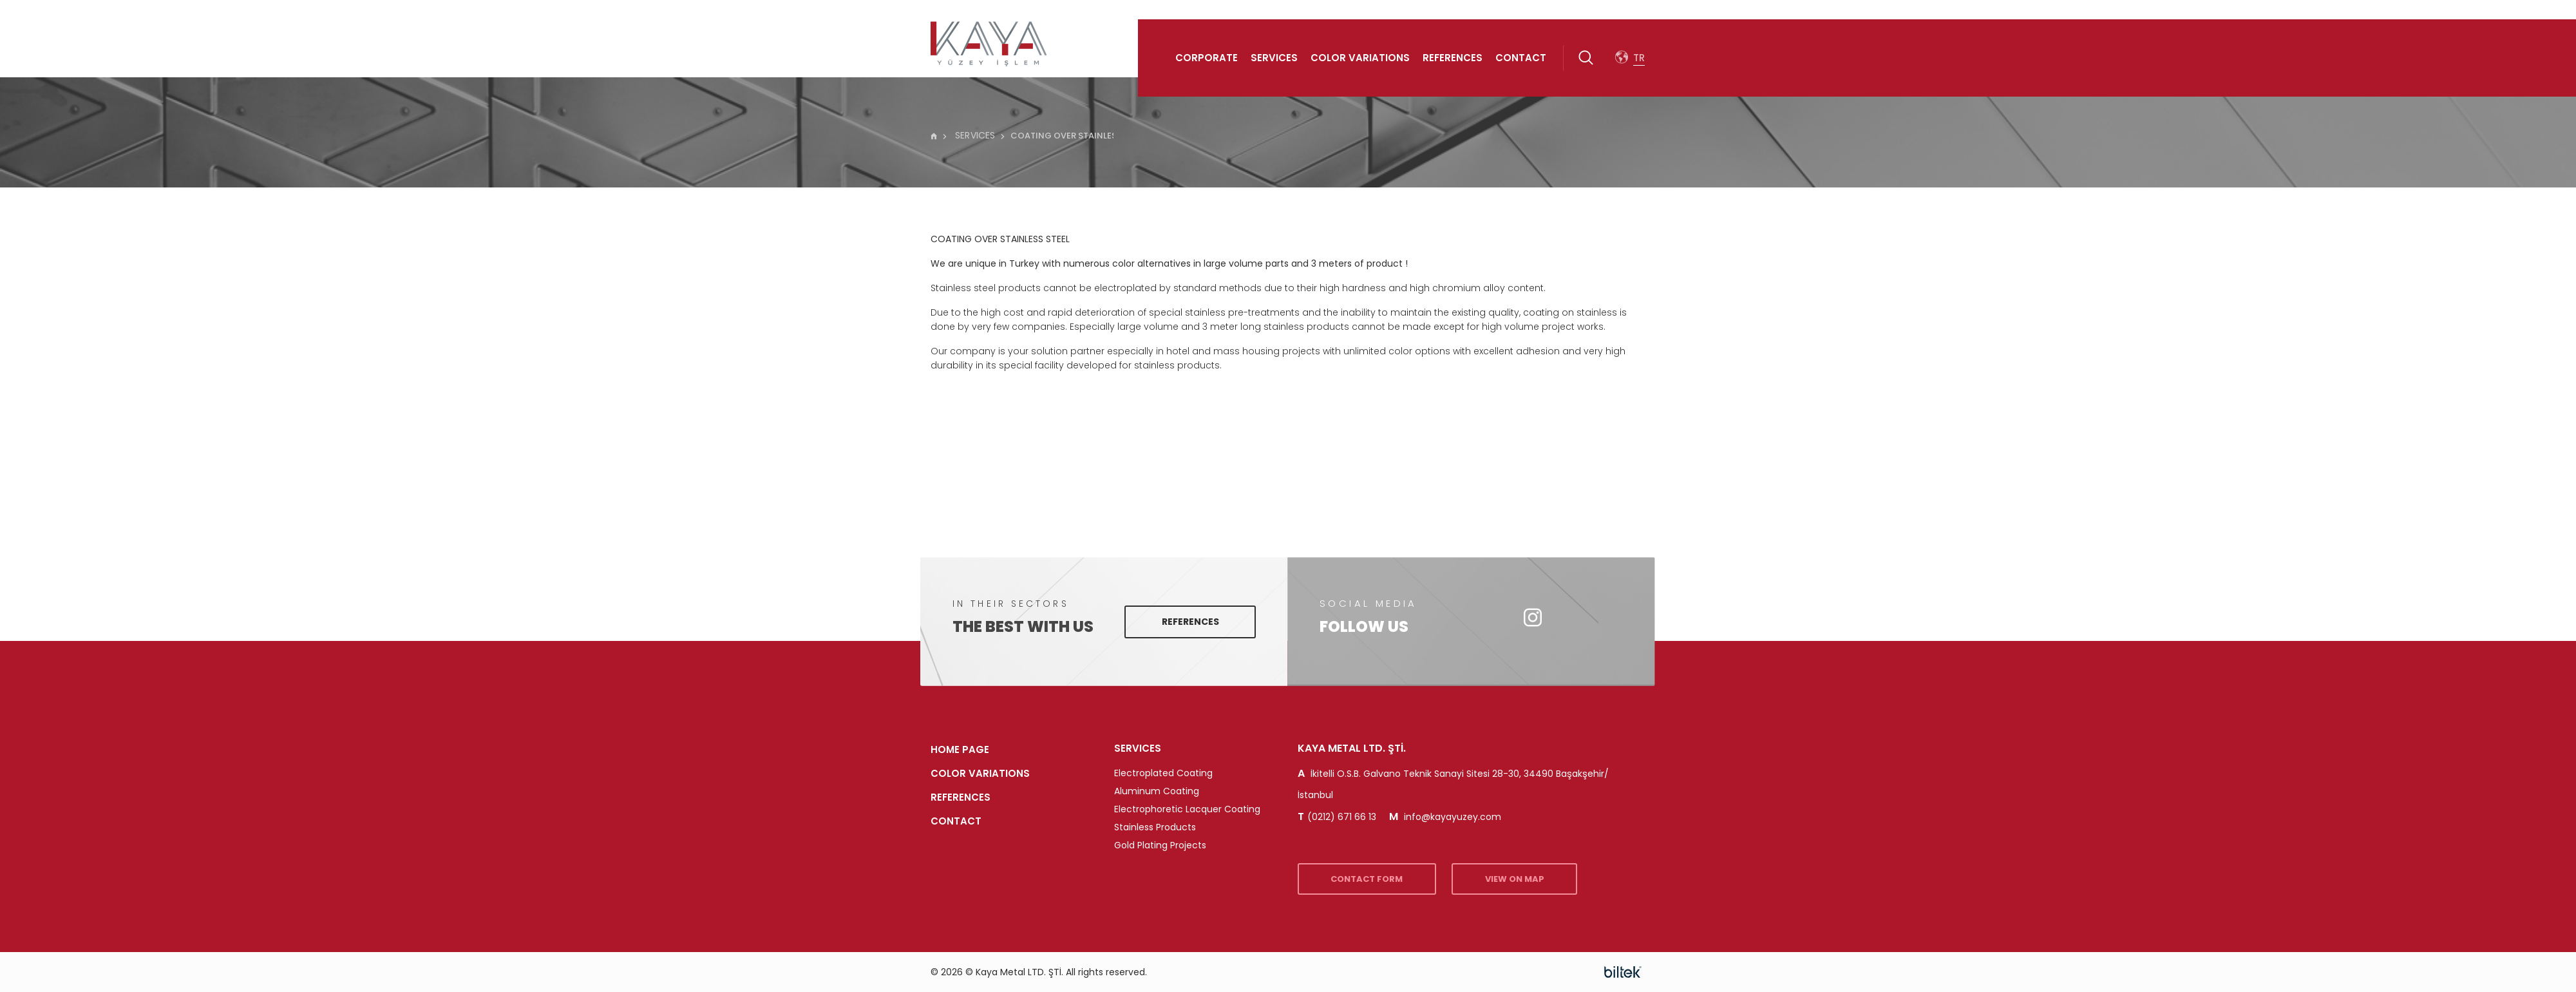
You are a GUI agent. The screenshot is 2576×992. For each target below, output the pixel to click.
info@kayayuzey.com (1445, 816)
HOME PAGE (960, 749)
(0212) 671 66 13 (1337, 816)
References (1452, 57)
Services (1274, 57)
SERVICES (968, 135)
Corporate (1206, 57)
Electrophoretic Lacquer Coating (1187, 809)
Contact (1520, 57)
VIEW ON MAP (1534, 879)
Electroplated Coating (1163, 773)
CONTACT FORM (1374, 879)
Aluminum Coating (1156, 791)
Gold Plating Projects (1160, 845)
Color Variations (1360, 57)
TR (1639, 57)
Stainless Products (1155, 827)
